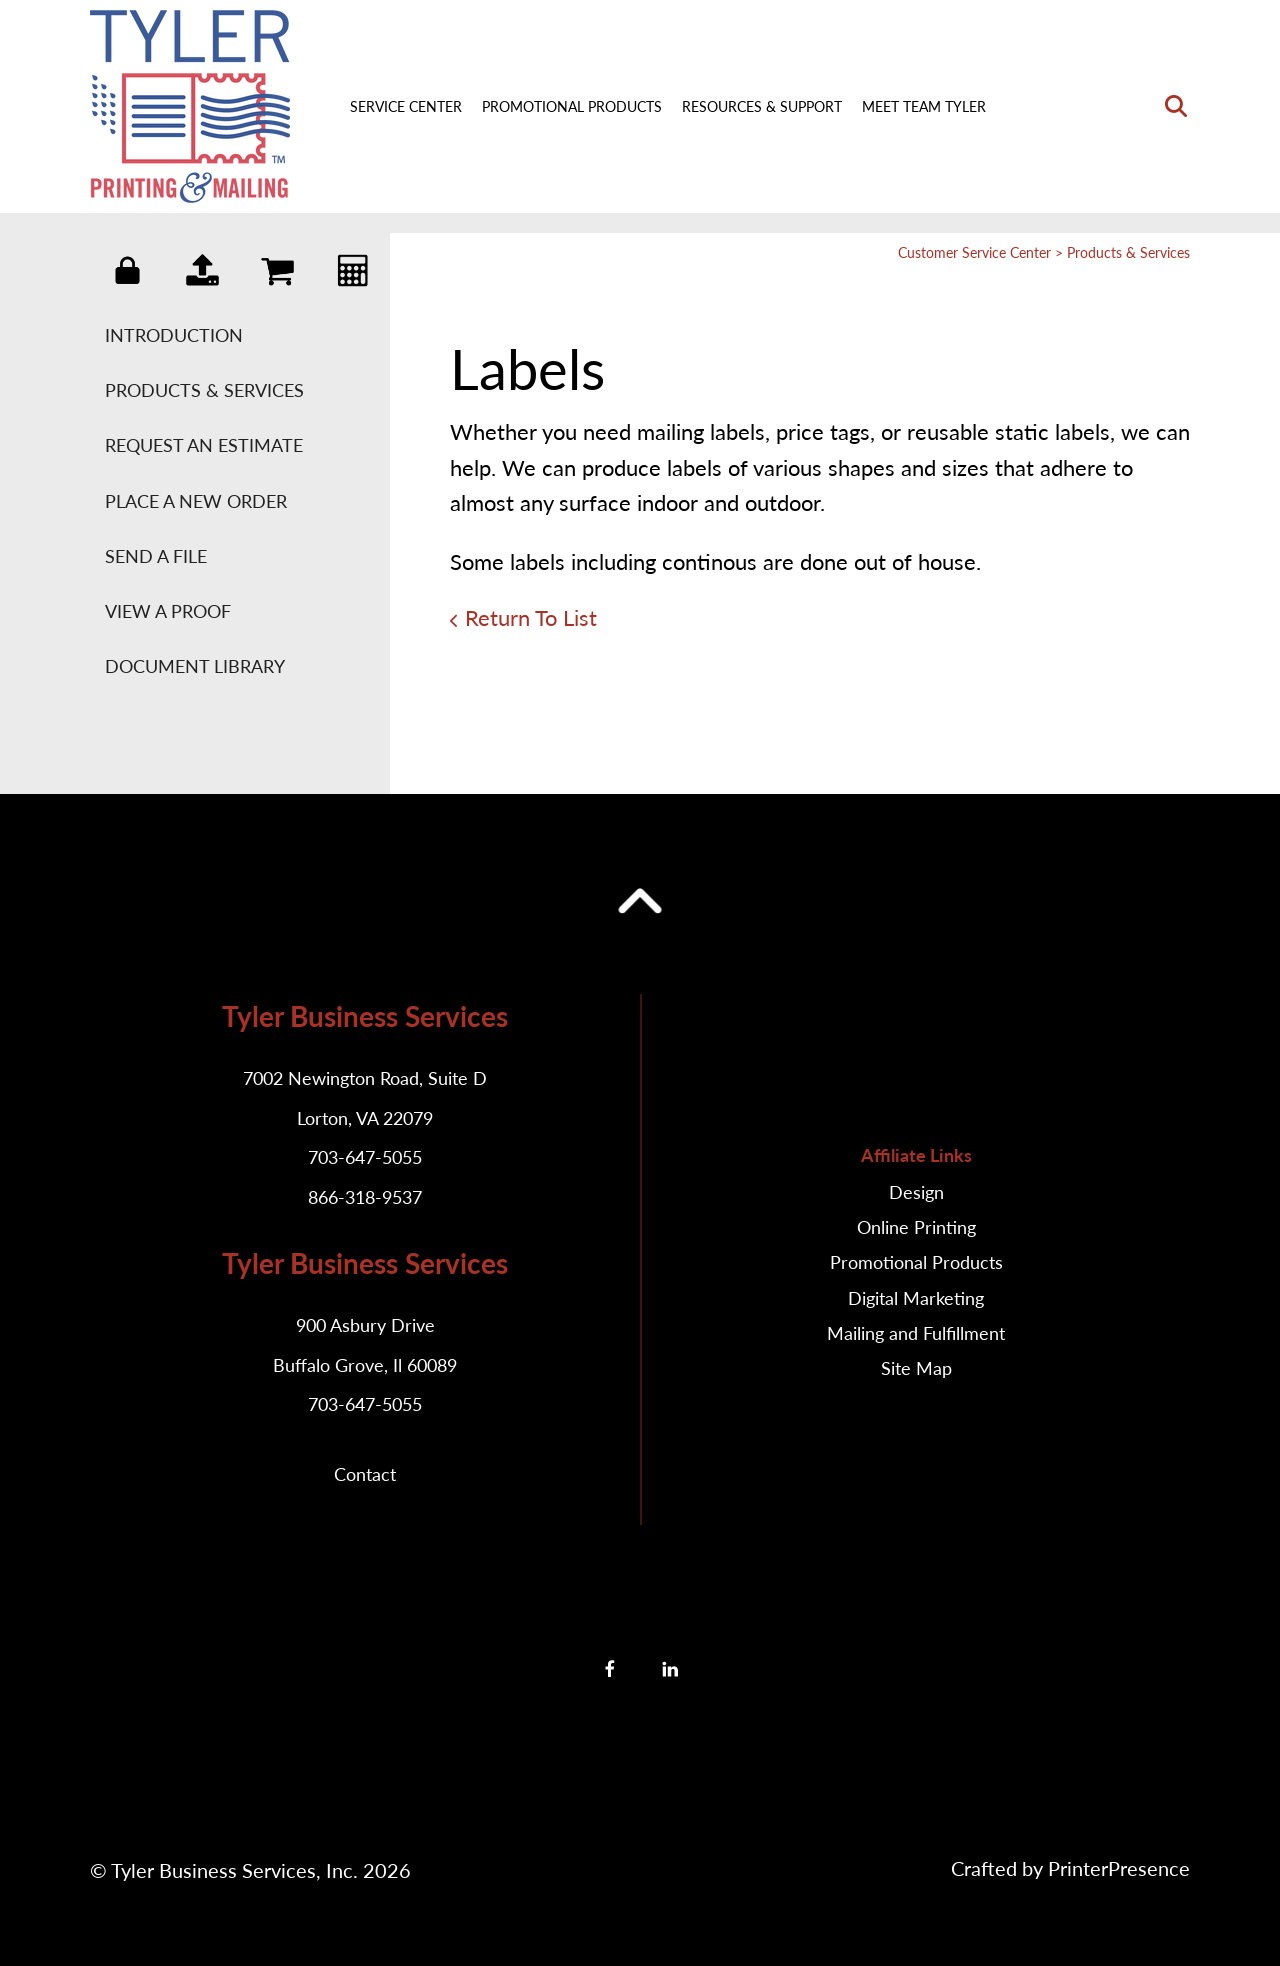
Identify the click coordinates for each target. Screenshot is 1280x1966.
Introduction (174, 335)
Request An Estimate (204, 445)
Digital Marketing (916, 1298)
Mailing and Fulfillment (916, 1333)
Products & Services (204, 390)
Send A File (156, 556)
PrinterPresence (1119, 1868)
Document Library (195, 666)
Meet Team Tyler (924, 106)
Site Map (916, 1368)
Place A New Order (196, 501)
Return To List (531, 617)
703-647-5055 (365, 1157)
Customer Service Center (974, 252)
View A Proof (168, 611)
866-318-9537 (365, 1197)
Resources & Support (762, 106)
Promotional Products (572, 106)
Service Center (406, 106)
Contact (365, 1474)
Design (916, 1192)
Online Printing (916, 1227)
